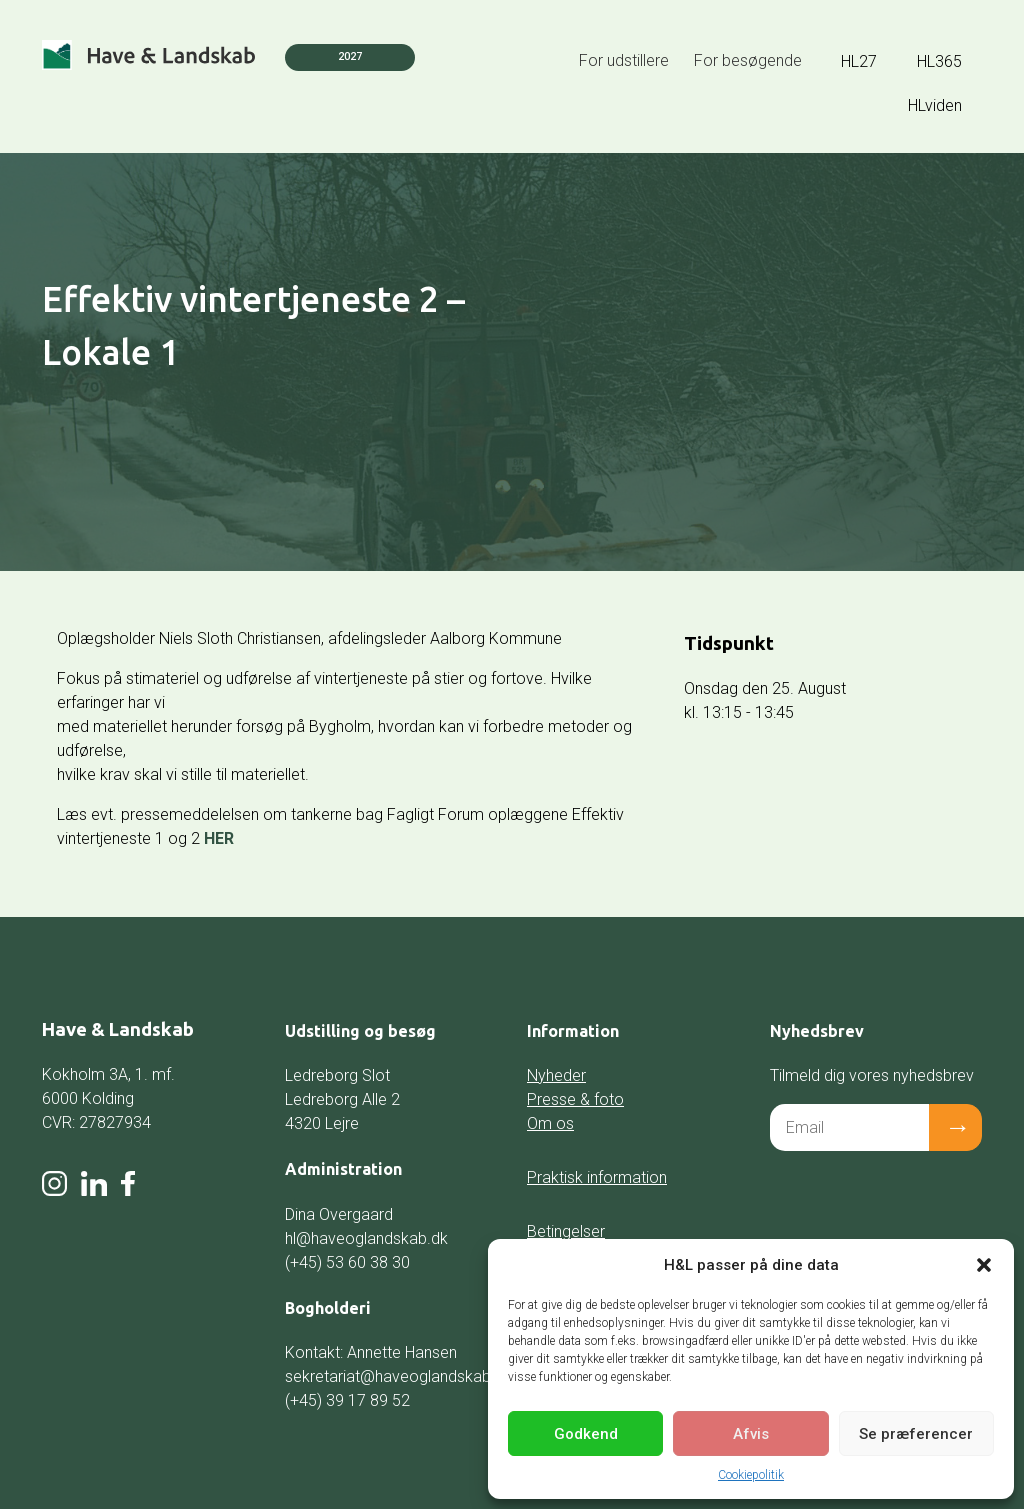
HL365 (939, 61)
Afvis (751, 1434)
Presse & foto (575, 1099)
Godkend (586, 1434)
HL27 (859, 61)
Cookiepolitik (751, 1475)
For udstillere (624, 60)
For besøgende (748, 60)
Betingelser (566, 1231)
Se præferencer (916, 1434)
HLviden (935, 105)
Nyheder (556, 1075)
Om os (550, 1123)
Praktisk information (597, 1177)
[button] (984, 1265)
